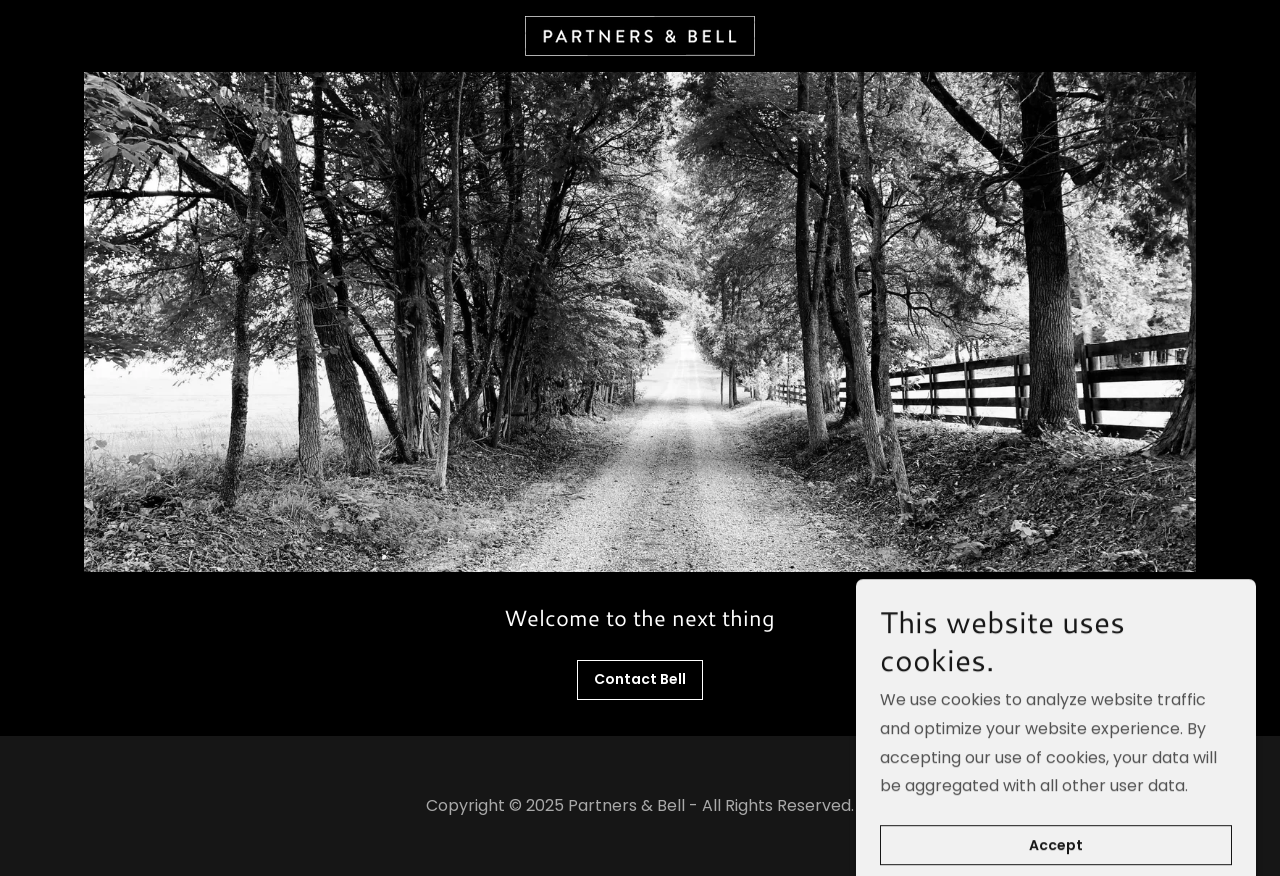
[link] (640, 34)
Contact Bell (640, 679)
